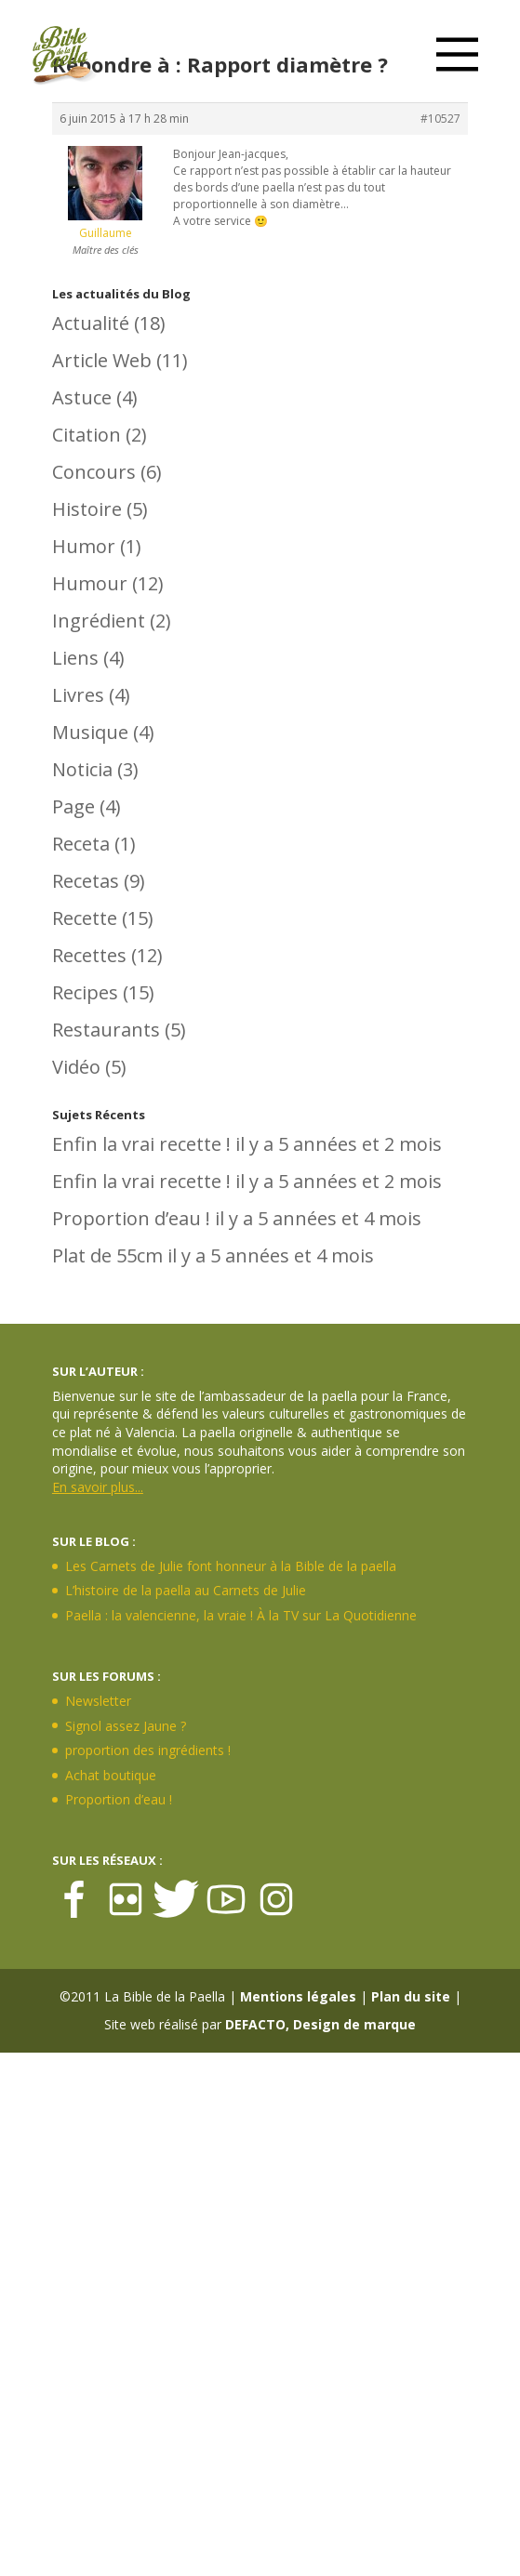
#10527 (440, 118)
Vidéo (76, 1066)
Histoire (87, 509)
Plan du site (410, 1996)
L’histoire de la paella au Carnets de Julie (185, 1590)
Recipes (85, 992)
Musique (90, 732)
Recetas (85, 880)
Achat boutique (110, 1775)
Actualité (90, 323)
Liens (75, 657)
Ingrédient (98, 620)
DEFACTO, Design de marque (320, 2024)
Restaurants (106, 1029)
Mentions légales (298, 1996)
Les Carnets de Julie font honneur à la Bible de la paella (230, 1566)
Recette (84, 918)
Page (73, 806)
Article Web (102, 360)
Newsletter (98, 1701)
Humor (83, 546)
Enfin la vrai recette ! (141, 1143)
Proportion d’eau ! (131, 1218)
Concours (94, 471)
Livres (78, 694)
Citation (86, 434)
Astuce (82, 397)
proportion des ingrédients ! (148, 1750)
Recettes (89, 955)
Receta (81, 843)
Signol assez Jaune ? (125, 1726)
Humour (89, 583)
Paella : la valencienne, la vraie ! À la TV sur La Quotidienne (241, 1615)
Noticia (82, 769)
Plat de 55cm (107, 1255)
